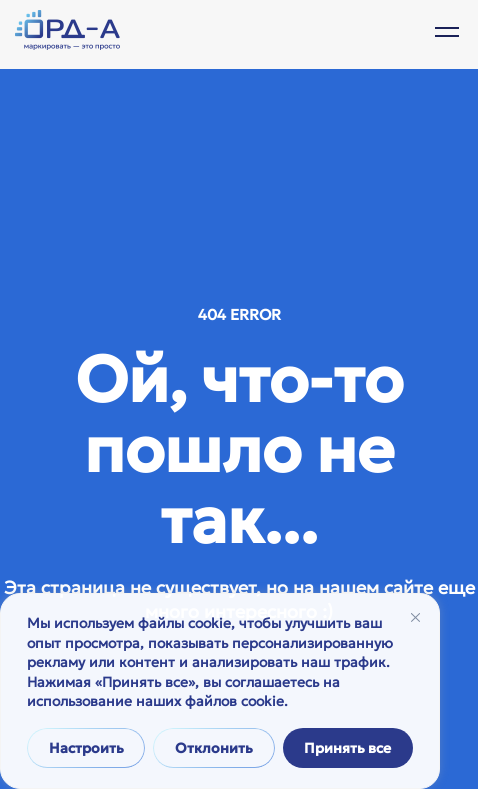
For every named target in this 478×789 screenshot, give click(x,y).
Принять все (347, 748)
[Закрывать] (415, 617)
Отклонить (214, 748)
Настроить (86, 748)
